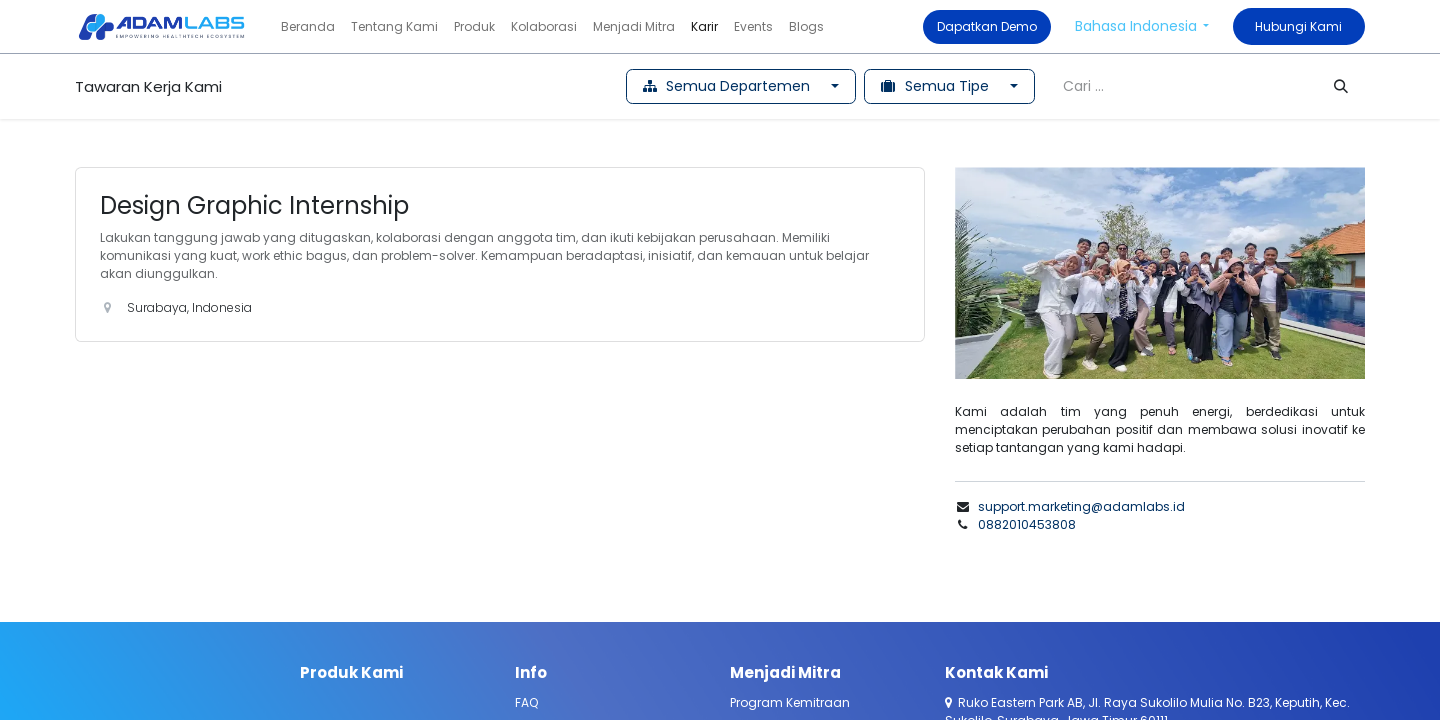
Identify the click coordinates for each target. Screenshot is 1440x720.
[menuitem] (308, 27)
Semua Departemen (729, 86)
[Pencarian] (1341, 86)
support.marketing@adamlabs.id (1081, 506)
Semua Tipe (937, 86)
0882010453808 (1027, 524)
